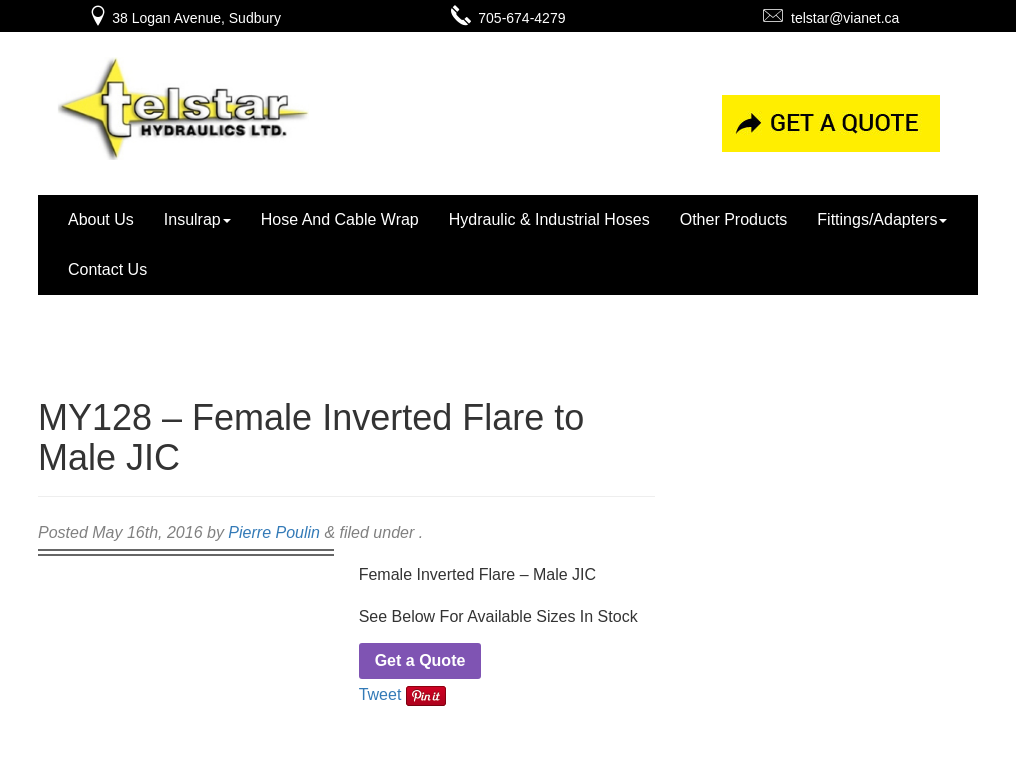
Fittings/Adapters (882, 219)
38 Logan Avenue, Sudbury (184, 18)
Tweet (380, 694)
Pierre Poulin (274, 532)
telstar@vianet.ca (831, 18)
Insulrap (197, 219)
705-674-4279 (508, 18)
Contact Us (107, 269)
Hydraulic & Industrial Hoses (549, 219)
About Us (101, 219)
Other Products (734, 219)
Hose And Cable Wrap (340, 219)
